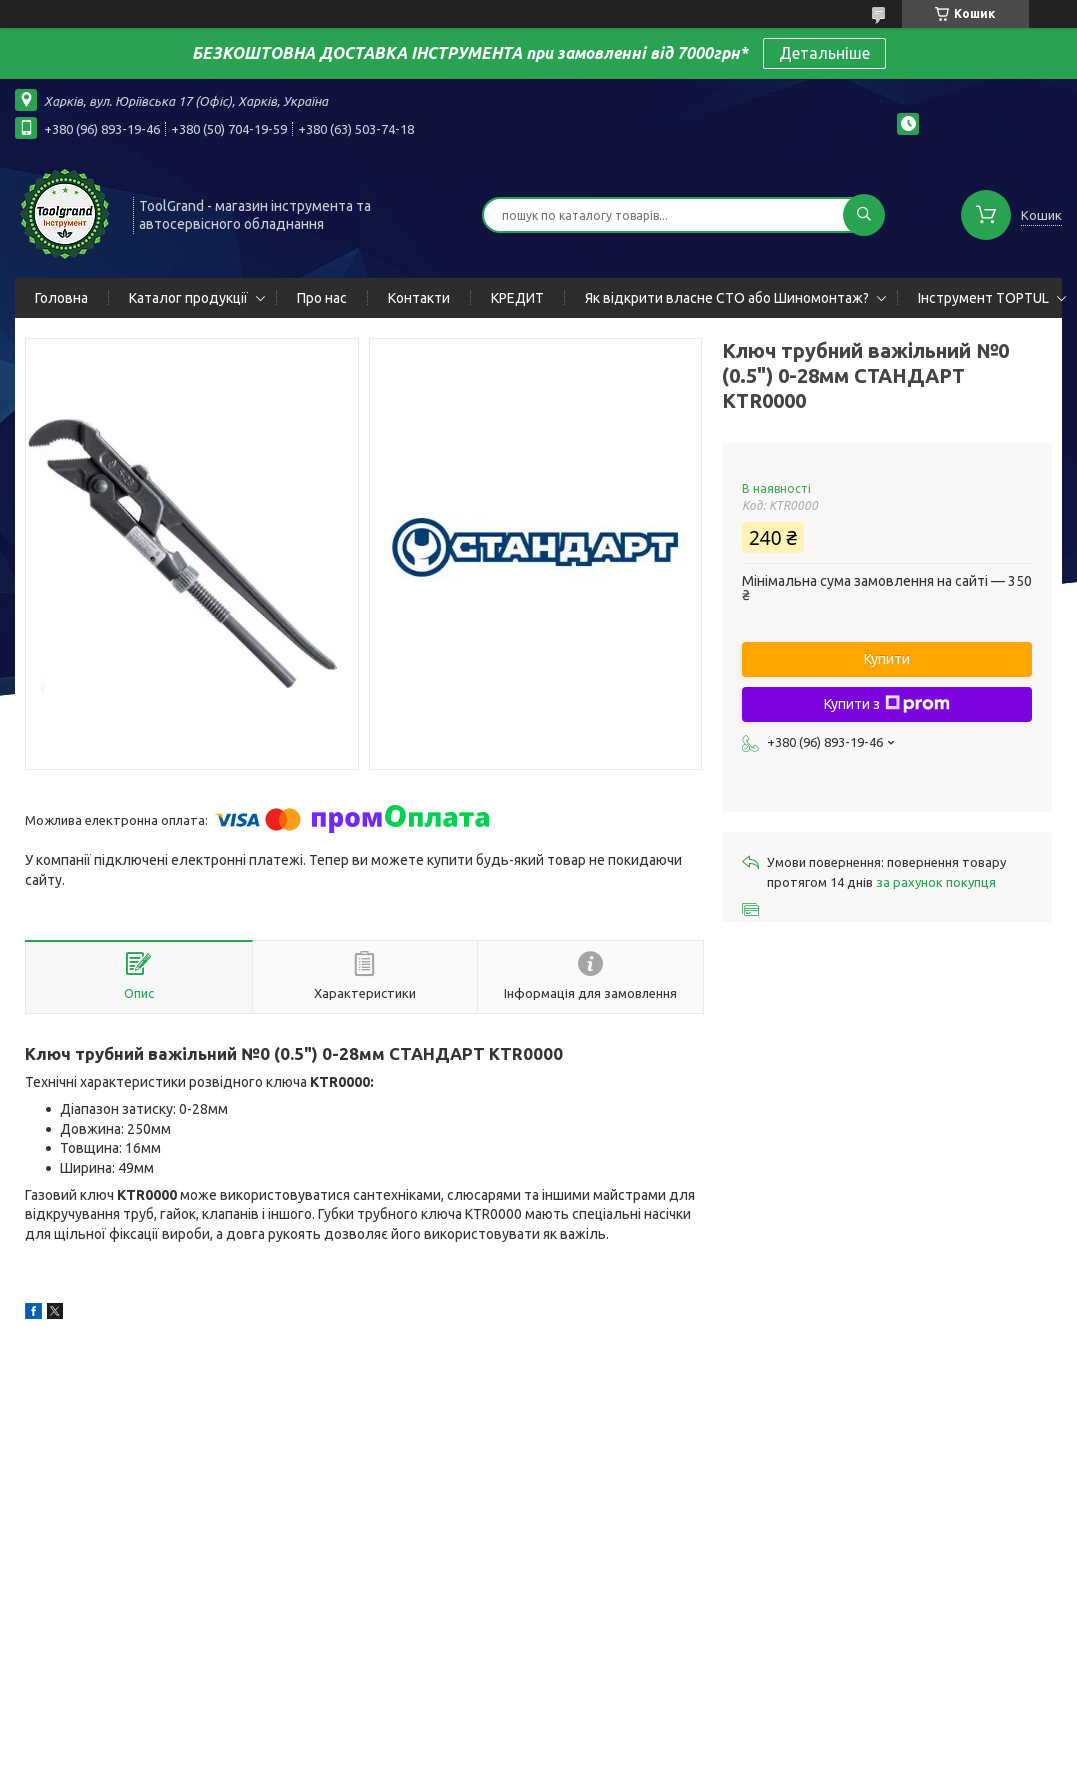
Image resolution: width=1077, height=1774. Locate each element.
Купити (887, 659)
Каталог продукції (188, 298)
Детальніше (824, 53)
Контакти (419, 298)
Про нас (322, 298)
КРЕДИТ (517, 298)
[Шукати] (864, 215)
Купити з (887, 704)
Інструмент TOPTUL (983, 298)
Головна (61, 298)
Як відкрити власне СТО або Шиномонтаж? (727, 298)
